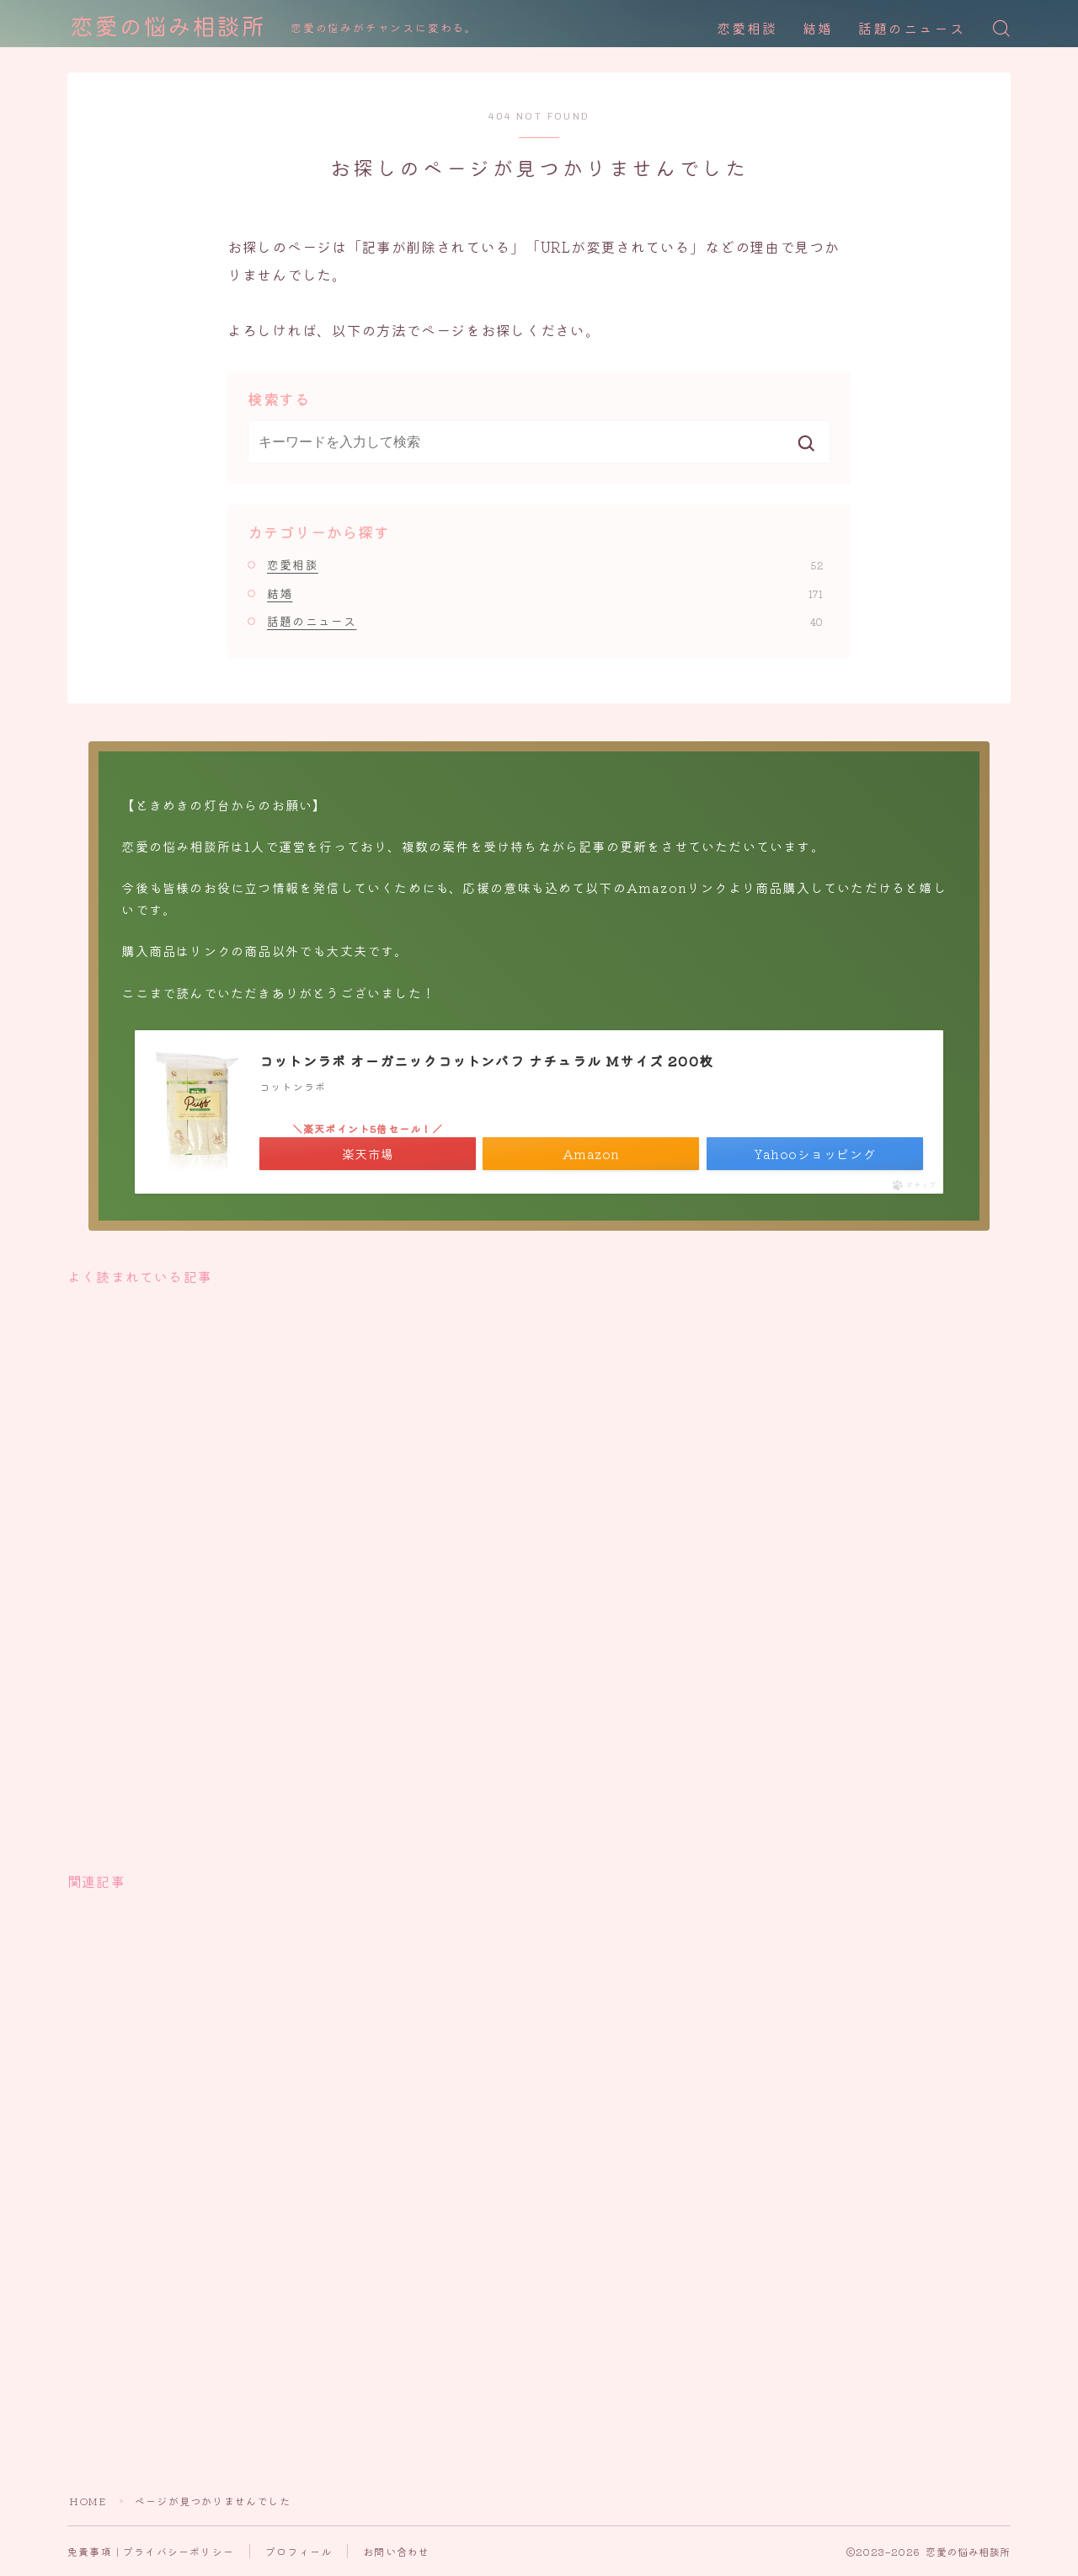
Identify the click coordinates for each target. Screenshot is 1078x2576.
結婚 (818, 29)
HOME (87, 2500)
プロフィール (298, 2551)
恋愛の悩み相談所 (167, 28)
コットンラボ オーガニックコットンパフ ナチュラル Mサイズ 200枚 (486, 1060)
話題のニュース (911, 29)
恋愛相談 (747, 29)
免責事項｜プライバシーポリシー (150, 2551)
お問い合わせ (396, 2551)
